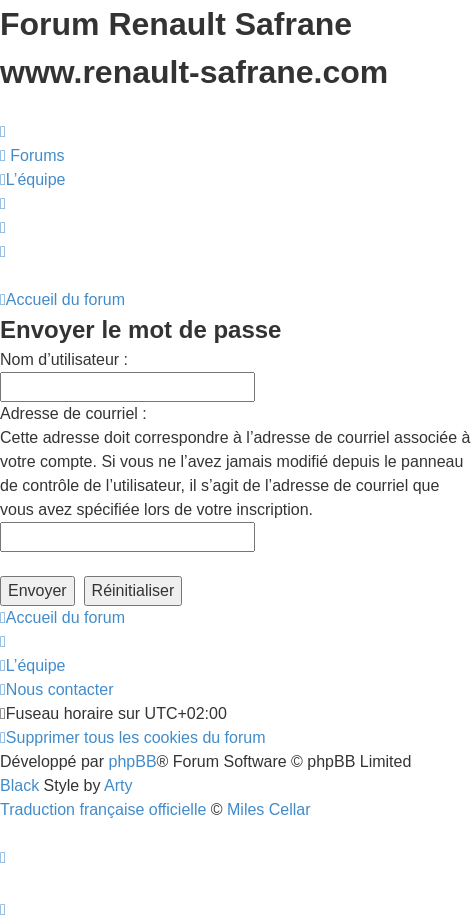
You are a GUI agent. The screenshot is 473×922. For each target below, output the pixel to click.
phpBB (133, 761)
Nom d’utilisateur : (64, 359)
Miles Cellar (269, 809)
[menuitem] (32, 155)
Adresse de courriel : (73, 413)
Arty (118, 785)
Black (19, 785)
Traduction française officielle (103, 809)
